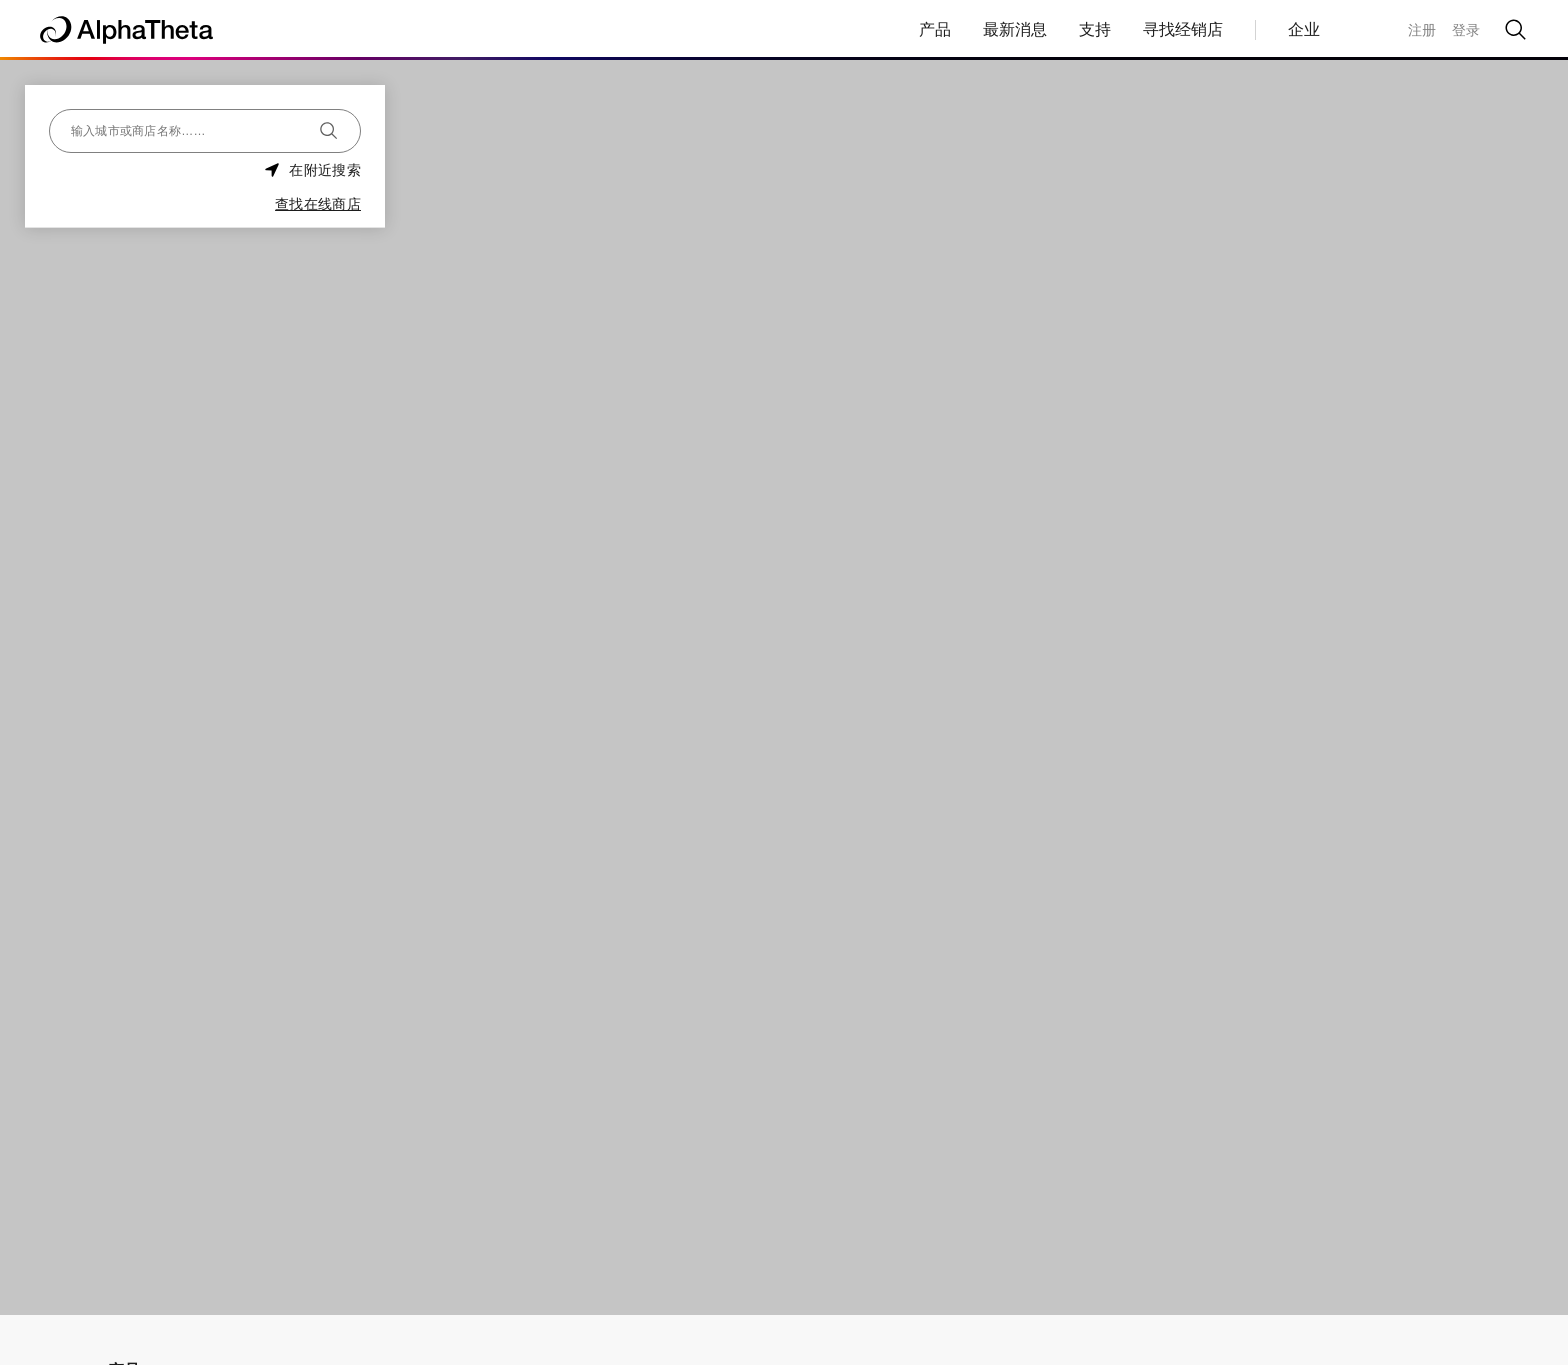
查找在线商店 (318, 204)
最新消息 (1015, 30)
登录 (1466, 30)
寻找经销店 (1183, 30)
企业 (1304, 30)
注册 (1422, 30)
